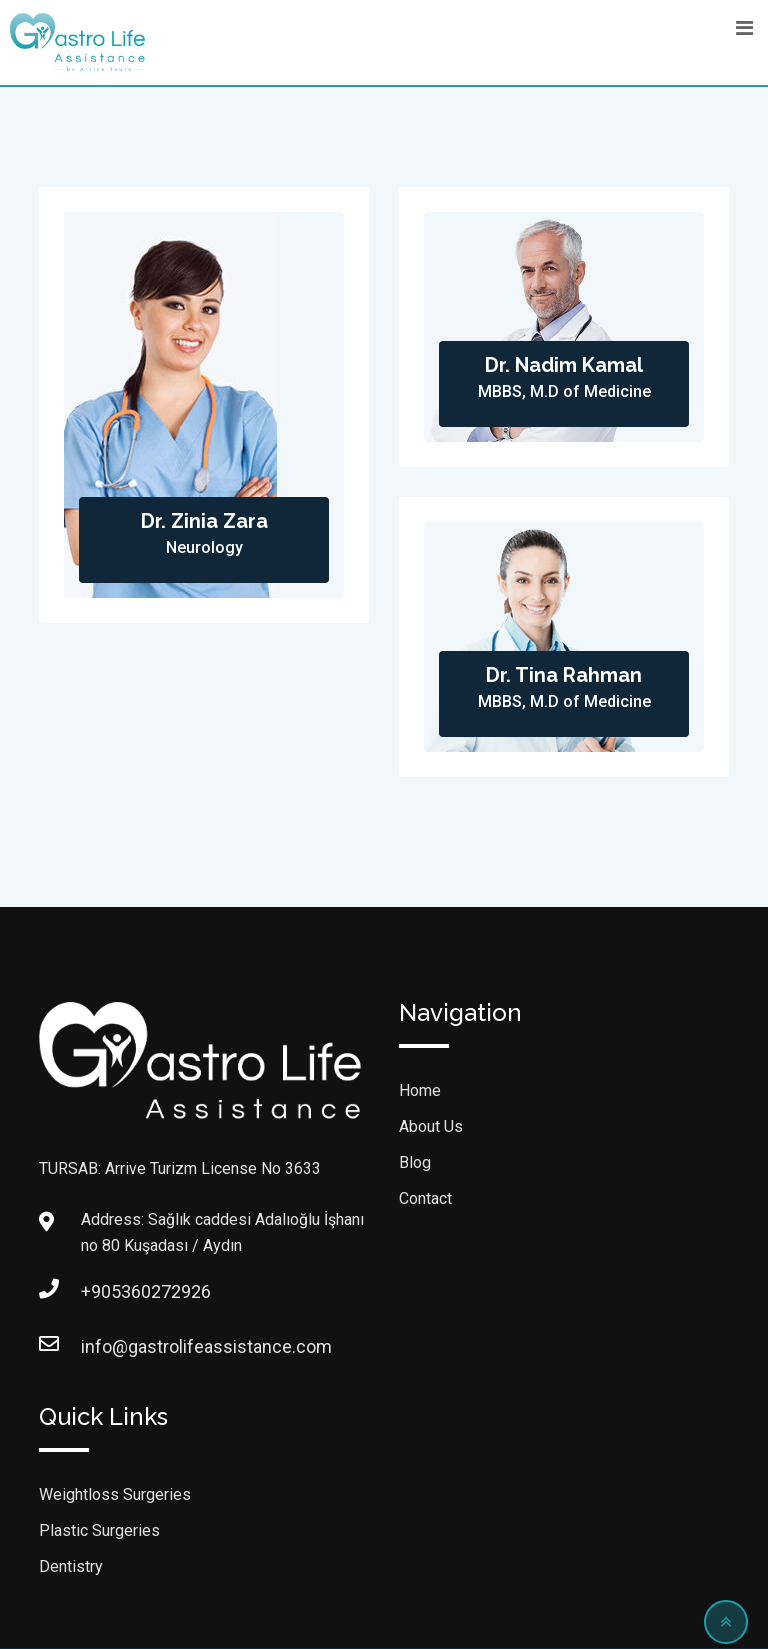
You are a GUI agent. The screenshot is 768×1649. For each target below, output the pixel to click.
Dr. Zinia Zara (204, 521)
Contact (425, 1198)
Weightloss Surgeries (115, 1494)
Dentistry (71, 1566)
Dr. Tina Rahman (564, 675)
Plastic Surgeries (99, 1530)
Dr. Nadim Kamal (564, 365)
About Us (431, 1126)
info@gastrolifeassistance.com (101, 1346)
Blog (415, 1162)
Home (420, 1090)
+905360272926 (101, 1291)
